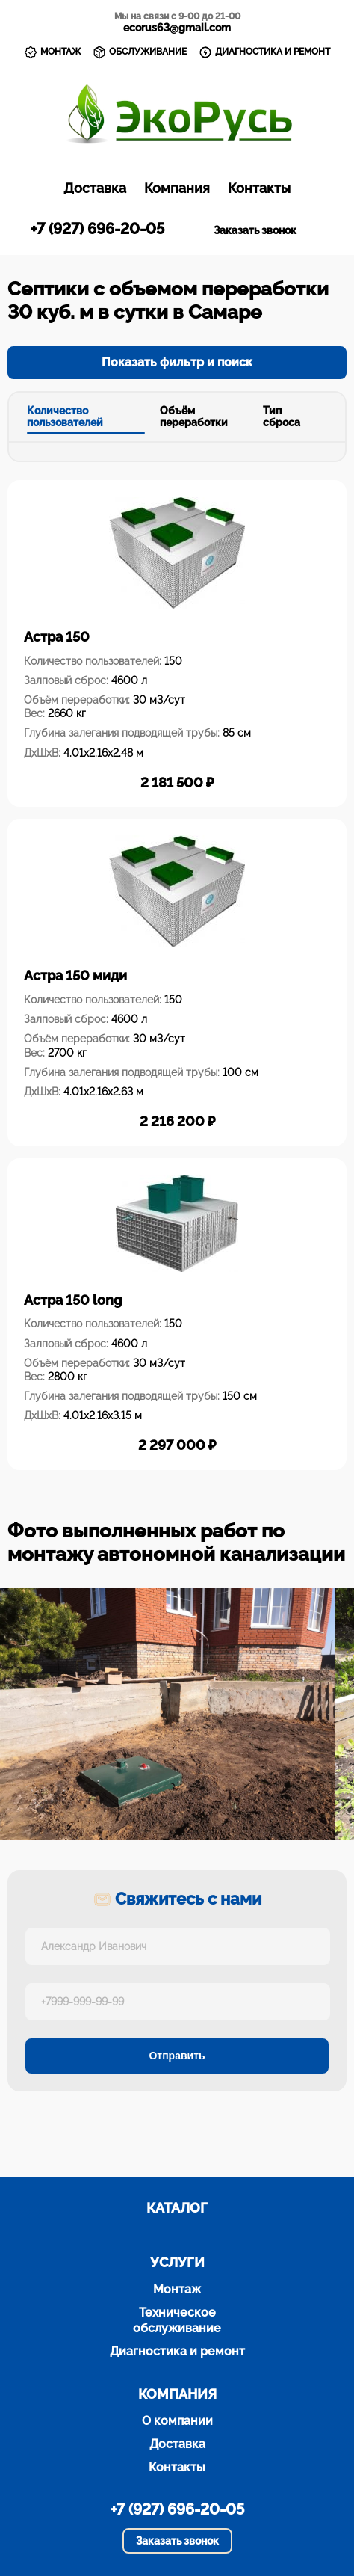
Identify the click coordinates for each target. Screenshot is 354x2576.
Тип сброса (281, 417)
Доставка (94, 188)
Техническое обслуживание (177, 2320)
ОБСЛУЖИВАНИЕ (140, 52)
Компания (177, 188)
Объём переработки (194, 417)
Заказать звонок (255, 230)
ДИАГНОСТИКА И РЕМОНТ (264, 52)
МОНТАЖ (52, 52)
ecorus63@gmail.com (177, 28)
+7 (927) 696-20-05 (97, 228)
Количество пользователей (65, 417)
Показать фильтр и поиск (177, 362)
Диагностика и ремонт (177, 2351)
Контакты (259, 188)
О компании (177, 2421)
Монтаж (177, 2289)
